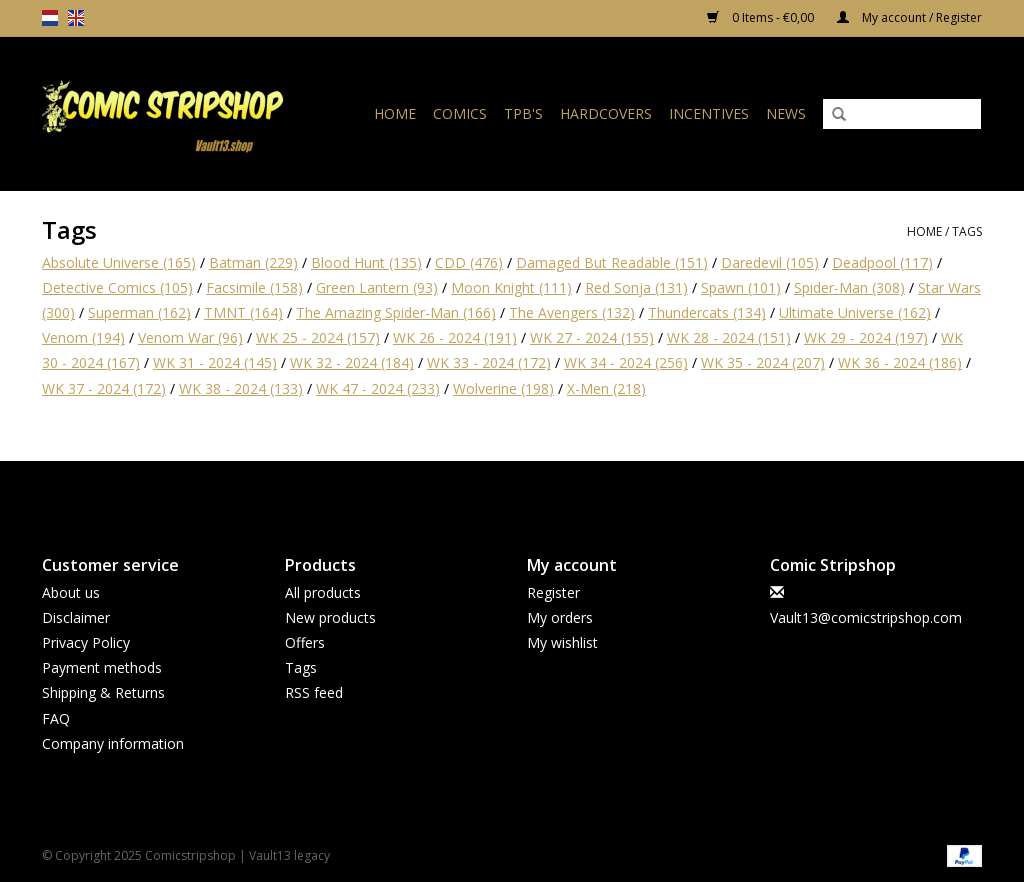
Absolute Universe (119, 262)
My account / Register (909, 17)
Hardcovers (606, 113)
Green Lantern (377, 287)
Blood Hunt (366, 262)
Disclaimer (76, 617)
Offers (305, 642)
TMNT (243, 312)
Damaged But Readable (612, 262)
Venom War (190, 337)
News (786, 113)
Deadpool (882, 262)
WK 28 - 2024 (729, 337)
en (76, 18)
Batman (253, 262)
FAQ (56, 718)
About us (71, 592)
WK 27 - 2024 (592, 337)
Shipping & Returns (103, 692)
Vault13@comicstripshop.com (866, 617)
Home (395, 113)
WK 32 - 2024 (352, 362)
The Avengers (572, 312)
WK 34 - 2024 (626, 362)
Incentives (709, 113)
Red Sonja (636, 287)
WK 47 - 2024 (378, 388)
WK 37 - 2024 (104, 388)
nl (50, 18)
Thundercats (707, 312)
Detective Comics (117, 287)
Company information (113, 743)
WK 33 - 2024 (489, 362)
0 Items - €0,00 (762, 17)
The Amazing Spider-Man (396, 312)
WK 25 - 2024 (318, 337)
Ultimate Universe (855, 312)
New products (330, 617)
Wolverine (503, 388)
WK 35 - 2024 (763, 362)
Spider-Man (849, 287)
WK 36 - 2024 (900, 362)
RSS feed (314, 692)
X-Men (606, 388)
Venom (83, 337)
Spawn (741, 287)
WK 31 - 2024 (215, 362)
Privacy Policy (86, 642)
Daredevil (770, 262)
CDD (469, 262)
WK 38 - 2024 (241, 388)
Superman (139, 312)
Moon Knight (511, 287)
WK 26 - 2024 (455, 337)
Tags (967, 231)
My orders (560, 617)
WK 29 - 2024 (866, 337)
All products (323, 592)
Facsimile (254, 287)
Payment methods (102, 667)
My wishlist (562, 642)
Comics (460, 113)
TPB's (523, 113)
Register (553, 592)
